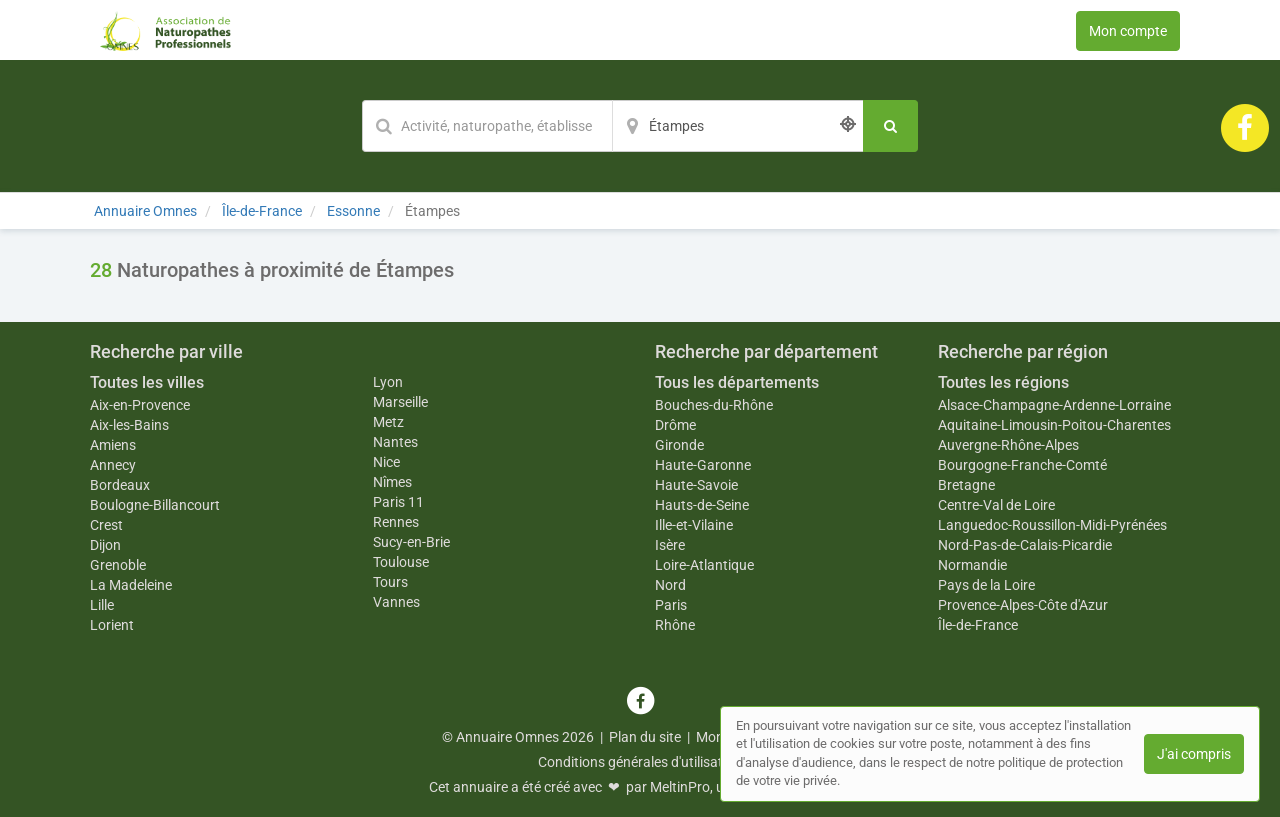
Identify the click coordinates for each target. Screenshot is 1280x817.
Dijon (105, 545)
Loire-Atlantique (704, 565)
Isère (670, 545)
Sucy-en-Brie (411, 542)
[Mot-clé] (487, 126)
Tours (390, 582)
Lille (102, 605)
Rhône (675, 625)
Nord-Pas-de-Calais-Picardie (1025, 545)
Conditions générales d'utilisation (640, 762)
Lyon (388, 382)
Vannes (396, 602)
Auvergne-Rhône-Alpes (1008, 445)
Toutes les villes (147, 382)
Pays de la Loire (986, 585)
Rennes (396, 522)
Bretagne (966, 485)
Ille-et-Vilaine (694, 525)
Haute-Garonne (703, 465)
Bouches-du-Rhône (714, 405)
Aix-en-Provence (140, 405)
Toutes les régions (1003, 382)
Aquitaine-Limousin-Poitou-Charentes (1054, 425)
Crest (106, 525)
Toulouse (401, 562)
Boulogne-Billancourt (155, 505)
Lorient (112, 625)
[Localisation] (738, 126)
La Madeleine (131, 585)
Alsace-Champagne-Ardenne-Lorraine (1054, 405)
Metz (388, 422)
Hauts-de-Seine (702, 505)
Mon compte (1128, 31)
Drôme (675, 425)
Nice (386, 462)
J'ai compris (1194, 754)
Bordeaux (120, 485)
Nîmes (392, 482)
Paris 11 (398, 502)
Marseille (400, 402)
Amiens (113, 445)
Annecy (113, 465)
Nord (670, 585)
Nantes (395, 442)
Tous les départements (737, 382)
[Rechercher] (890, 126)
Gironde (679, 445)
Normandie (972, 565)
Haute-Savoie (696, 485)
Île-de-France (978, 625)
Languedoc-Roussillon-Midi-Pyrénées (1052, 525)
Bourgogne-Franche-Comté (1022, 465)
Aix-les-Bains (129, 425)
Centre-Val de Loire (996, 505)
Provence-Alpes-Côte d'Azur (1023, 605)
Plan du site (645, 737)
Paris (671, 605)
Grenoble (118, 565)
